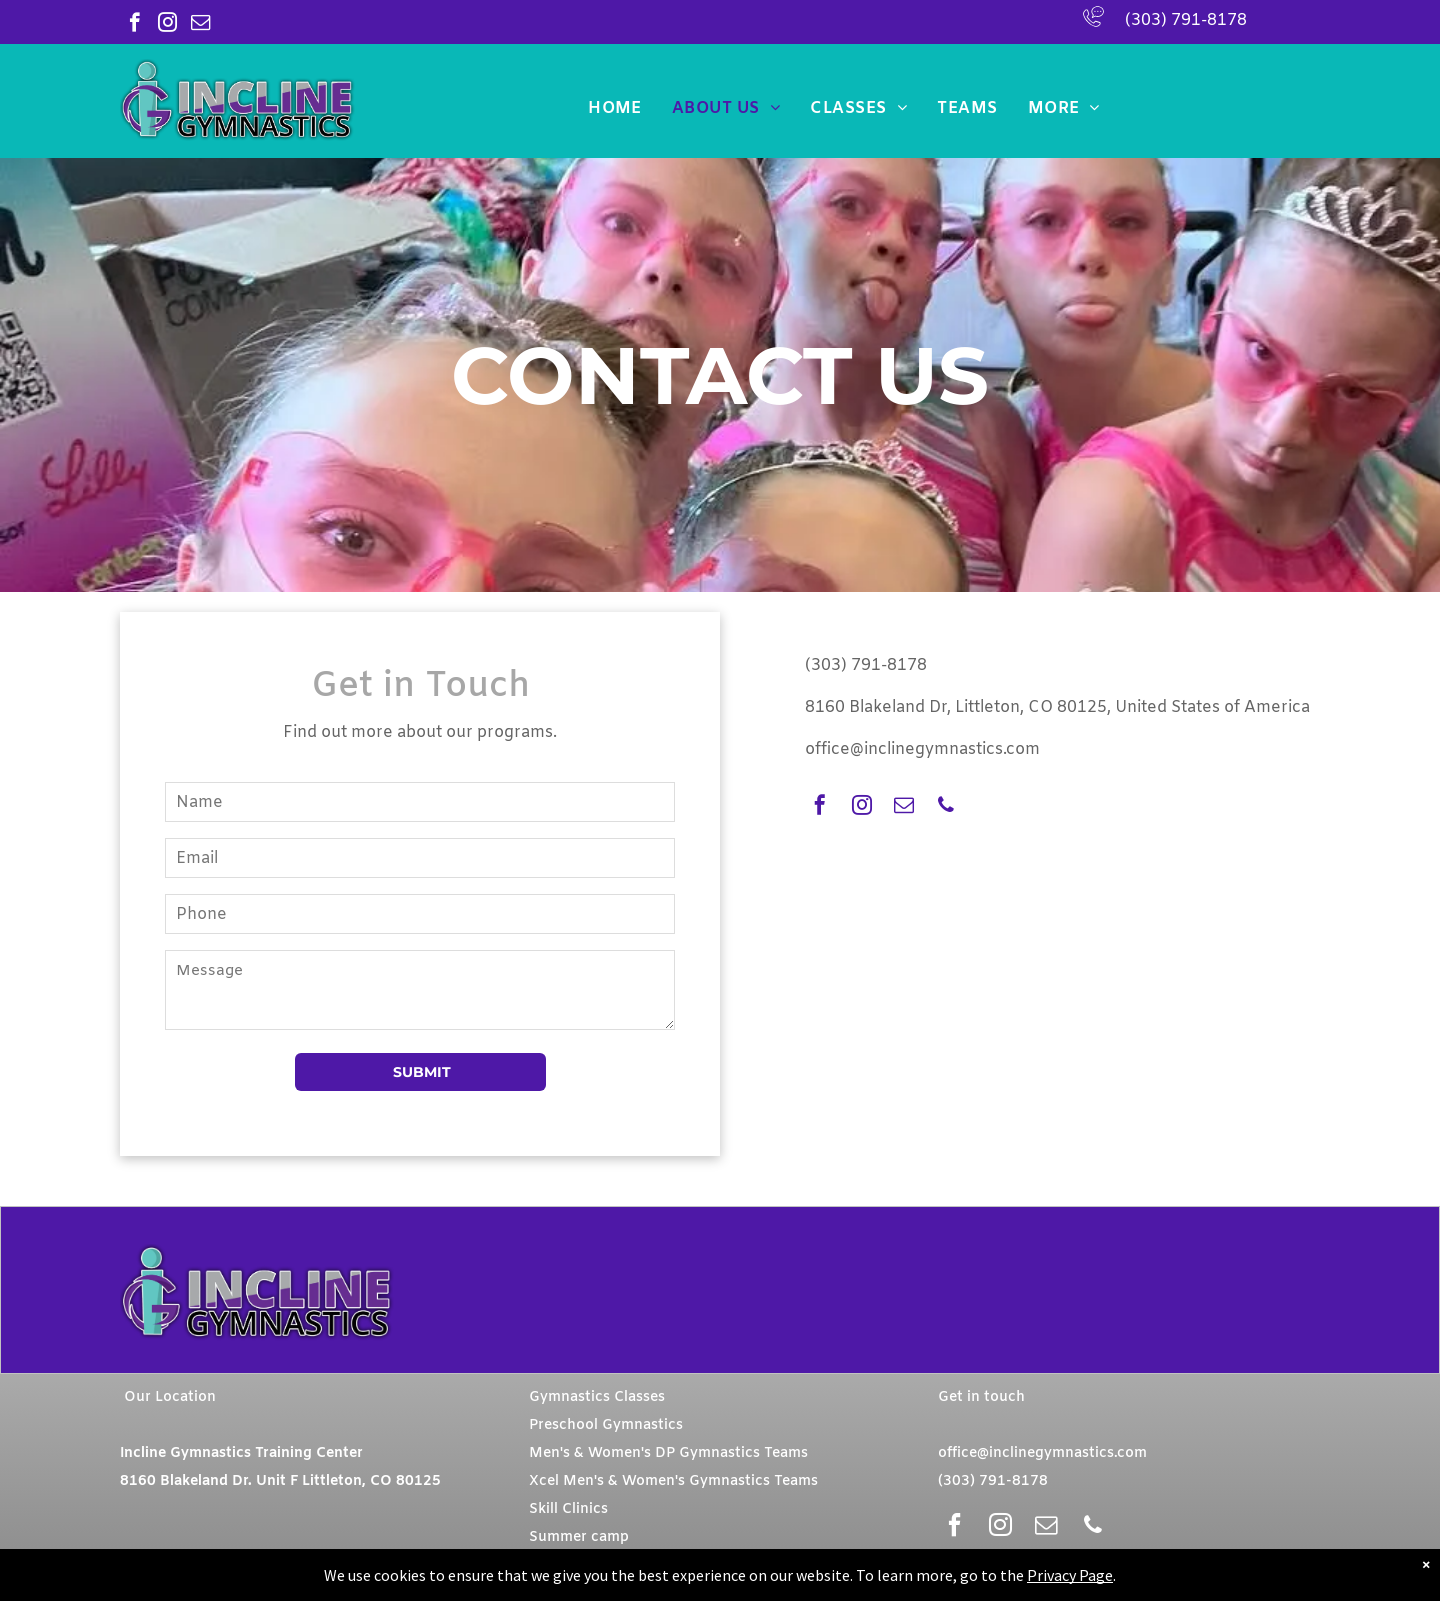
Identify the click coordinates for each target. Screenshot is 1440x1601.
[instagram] (167, 25)
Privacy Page (1070, 1575)
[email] (200, 25)
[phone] (946, 807)
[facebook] (134, 25)
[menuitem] (615, 108)
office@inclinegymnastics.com (922, 749)
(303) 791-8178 (1186, 20)
